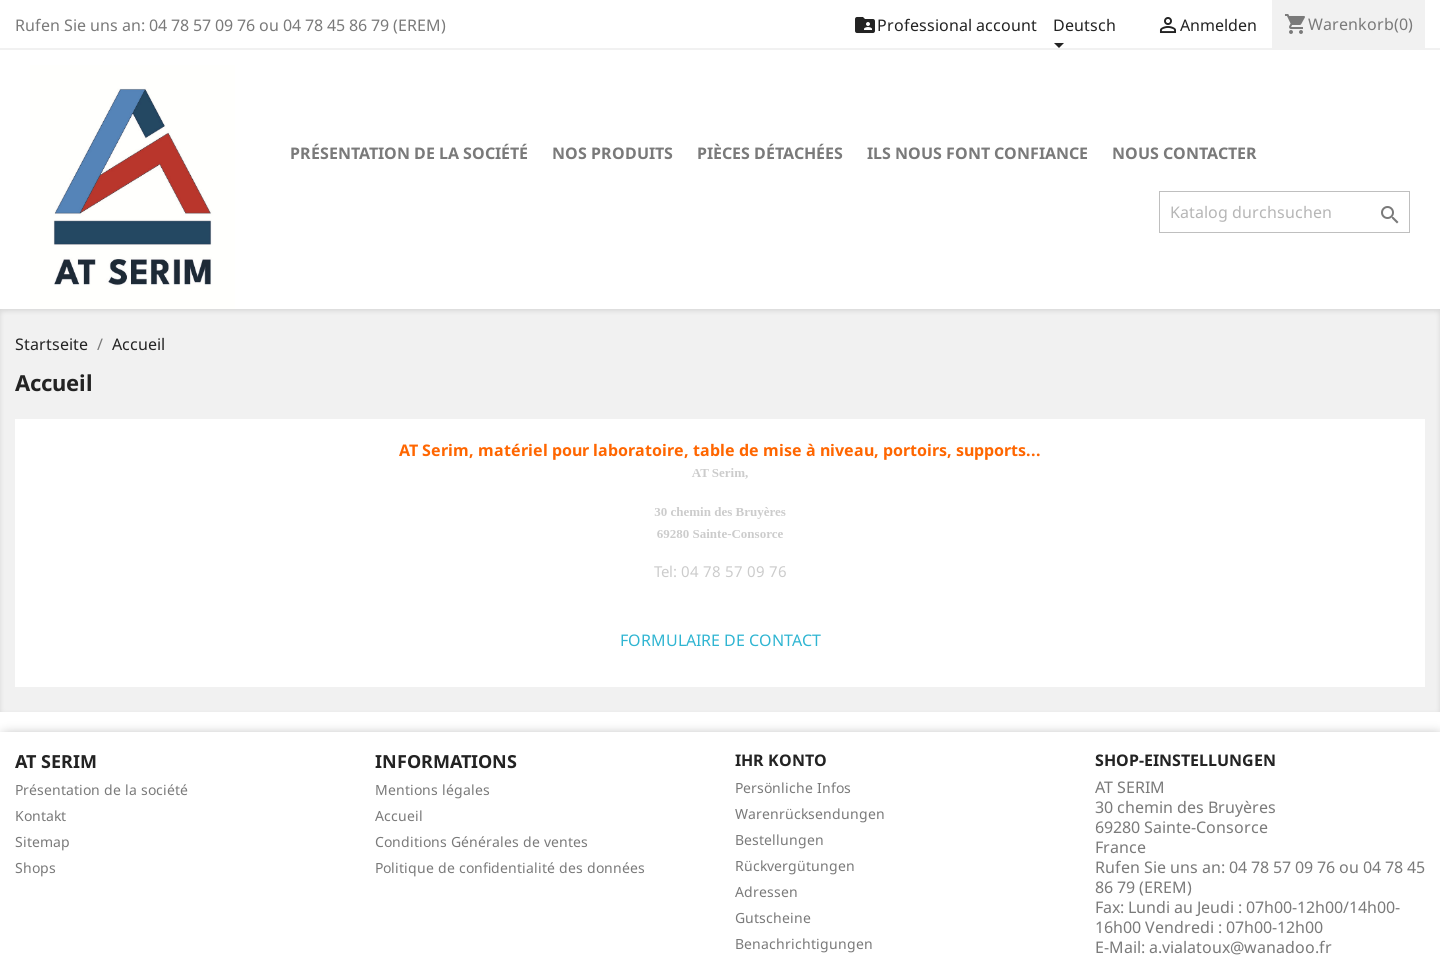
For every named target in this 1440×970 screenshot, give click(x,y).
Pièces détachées (770, 153)
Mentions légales (432, 789)
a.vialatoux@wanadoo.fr (1240, 947)
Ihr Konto (781, 760)
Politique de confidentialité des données (510, 867)
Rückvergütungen (795, 865)
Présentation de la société (409, 153)
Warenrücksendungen (810, 813)
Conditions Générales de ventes (481, 841)
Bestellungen (779, 839)
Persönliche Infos (793, 787)
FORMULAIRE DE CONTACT (720, 640)
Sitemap (42, 841)
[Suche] (1284, 212)
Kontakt (40, 815)
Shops (35, 867)
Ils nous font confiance (977, 153)
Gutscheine (773, 917)
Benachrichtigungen (804, 943)
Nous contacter (1184, 153)
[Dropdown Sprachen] (1084, 37)
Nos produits (612, 153)
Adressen (766, 891)
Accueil (399, 815)
